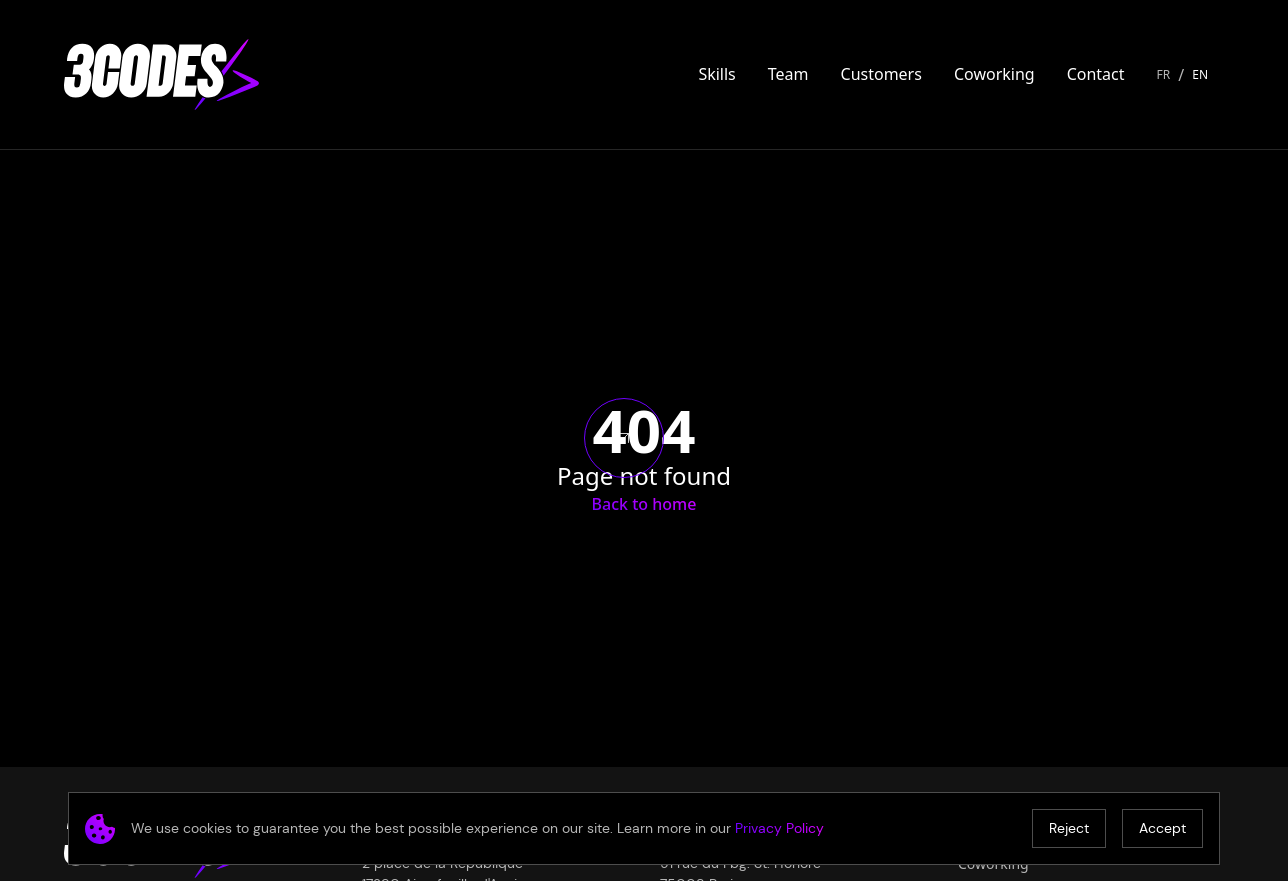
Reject (1069, 828)
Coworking (994, 74)
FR (1164, 75)
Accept (1162, 828)
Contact (1096, 74)
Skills (716, 74)
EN (1200, 75)
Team (788, 74)
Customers (881, 74)
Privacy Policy (779, 828)
